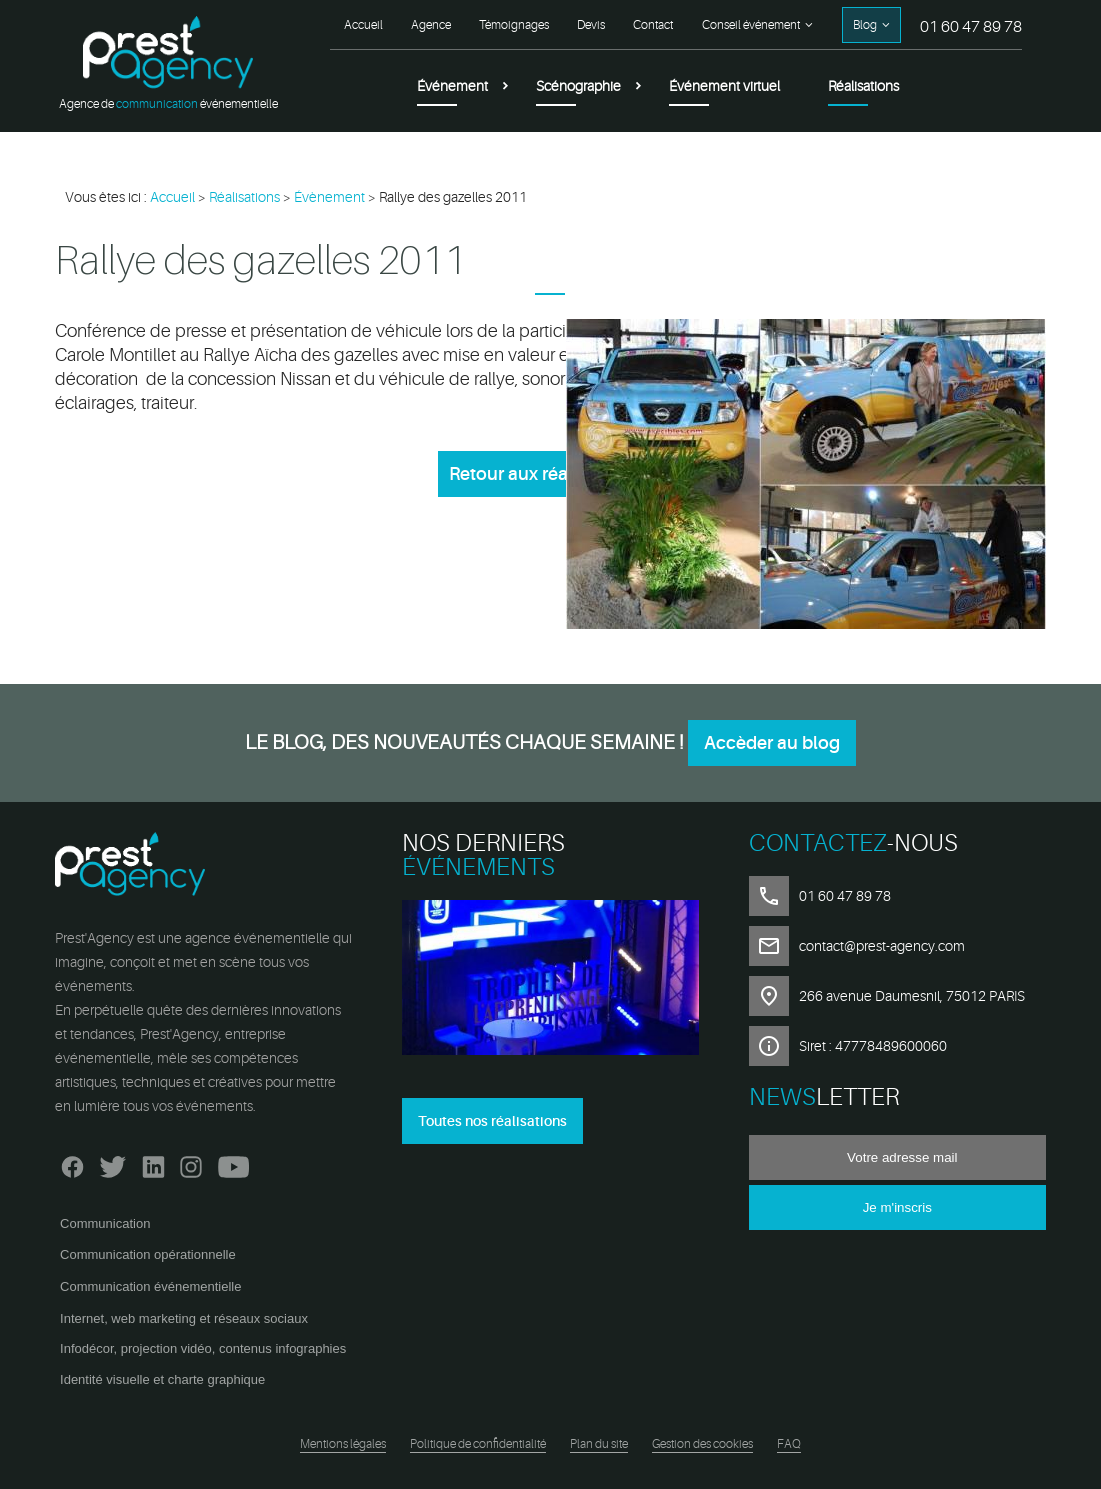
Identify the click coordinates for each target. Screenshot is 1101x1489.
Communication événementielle (150, 1286)
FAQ (789, 1444)
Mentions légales (343, 1444)
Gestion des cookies (702, 1444)
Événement (452, 86)
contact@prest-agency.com (882, 946)
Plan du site (599, 1444)
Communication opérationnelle (148, 1254)
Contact (653, 25)
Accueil (363, 25)
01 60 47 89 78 (971, 27)
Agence (431, 25)
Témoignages (514, 25)
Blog (865, 25)
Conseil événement (751, 25)
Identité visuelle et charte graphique (162, 1379)
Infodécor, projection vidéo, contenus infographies (203, 1348)
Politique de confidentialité (478, 1444)
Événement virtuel (724, 86)
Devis (591, 25)
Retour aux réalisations (544, 474)
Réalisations (863, 86)
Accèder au (772, 743)
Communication (105, 1223)
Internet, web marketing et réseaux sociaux (184, 1318)
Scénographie (578, 86)
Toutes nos (492, 1121)
